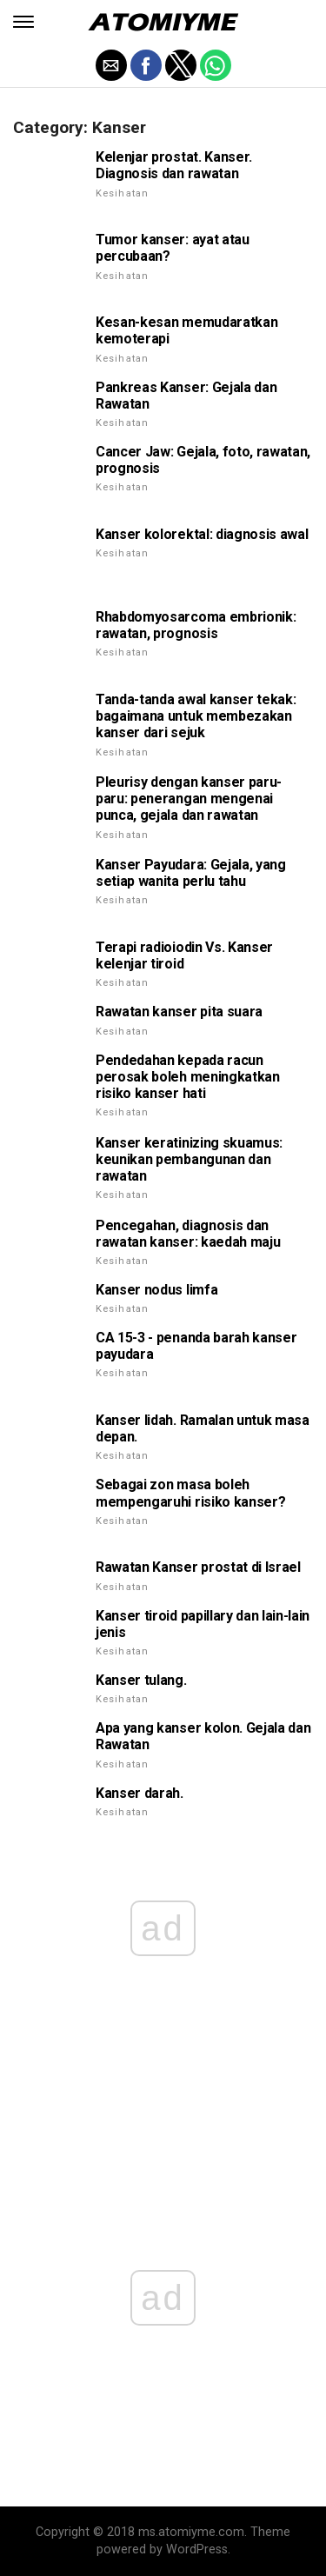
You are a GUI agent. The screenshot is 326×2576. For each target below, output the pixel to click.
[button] (23, 22)
